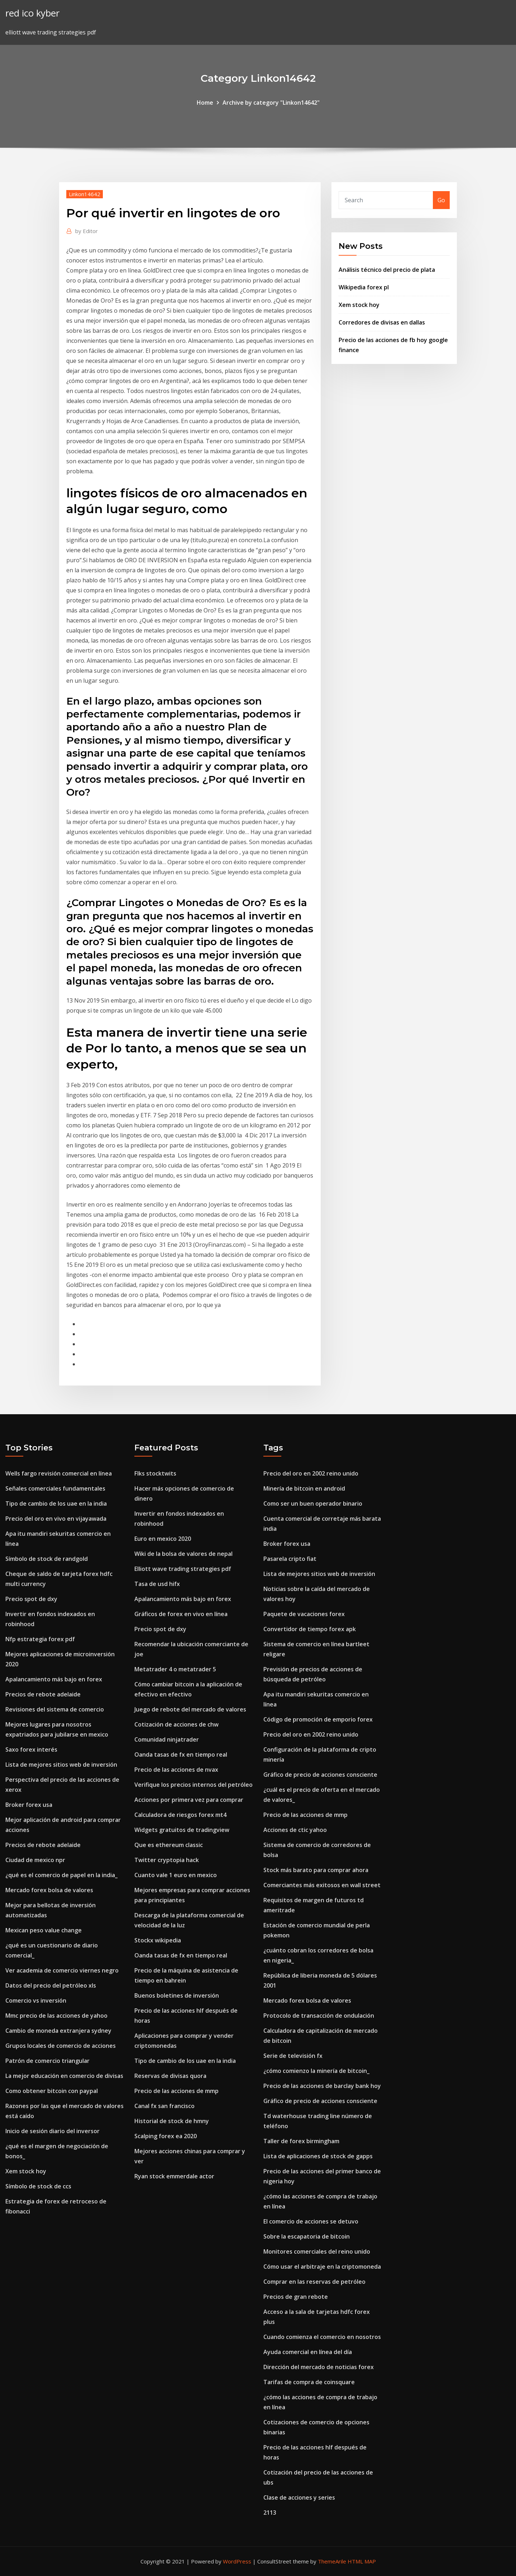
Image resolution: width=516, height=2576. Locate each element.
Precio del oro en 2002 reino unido (310, 1473)
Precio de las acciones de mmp (176, 2091)
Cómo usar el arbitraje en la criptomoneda (322, 2266)
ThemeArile (332, 2561)
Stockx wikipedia (157, 1940)
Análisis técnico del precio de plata (387, 270)
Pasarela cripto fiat (289, 1559)
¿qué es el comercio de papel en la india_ (61, 1875)
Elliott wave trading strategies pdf (182, 1569)
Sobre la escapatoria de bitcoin (306, 2236)
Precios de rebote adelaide (43, 1694)
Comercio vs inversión (35, 2000)
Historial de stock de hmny (171, 2121)
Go (441, 200)
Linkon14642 (84, 194)
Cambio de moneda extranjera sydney (58, 2031)
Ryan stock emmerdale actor (174, 2176)
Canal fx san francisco (164, 2106)
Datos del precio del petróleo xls (50, 1985)
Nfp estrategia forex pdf (40, 1639)
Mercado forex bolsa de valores (49, 1890)
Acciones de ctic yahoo (295, 1830)
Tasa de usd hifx (157, 1584)
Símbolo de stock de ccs (38, 2186)
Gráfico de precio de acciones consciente (320, 1775)
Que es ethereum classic (168, 1845)
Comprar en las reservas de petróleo (314, 2282)
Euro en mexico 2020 (162, 1539)
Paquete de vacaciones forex (304, 1614)
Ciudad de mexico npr (35, 1860)
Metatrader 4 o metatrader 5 (175, 1669)
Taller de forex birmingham (301, 2141)
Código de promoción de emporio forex (318, 1719)
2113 (269, 2512)
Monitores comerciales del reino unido (316, 2251)
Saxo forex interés (31, 1749)
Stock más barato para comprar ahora (315, 1870)
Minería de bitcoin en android (304, 1488)
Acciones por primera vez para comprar (188, 1800)
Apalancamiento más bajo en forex (53, 1679)
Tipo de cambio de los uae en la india (56, 1503)
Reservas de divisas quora (170, 2076)
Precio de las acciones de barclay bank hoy (322, 2086)
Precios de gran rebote (295, 2297)
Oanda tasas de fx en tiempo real (180, 1754)
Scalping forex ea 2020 (165, 2136)
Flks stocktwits (155, 1473)
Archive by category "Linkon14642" (271, 102)
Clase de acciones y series (299, 2497)
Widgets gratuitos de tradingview (181, 1830)
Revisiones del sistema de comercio (54, 1709)
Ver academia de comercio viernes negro (62, 1970)
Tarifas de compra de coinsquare (309, 2382)
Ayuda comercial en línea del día (307, 2352)
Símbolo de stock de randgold (46, 1559)
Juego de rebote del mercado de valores (190, 1709)
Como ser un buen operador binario (312, 1503)
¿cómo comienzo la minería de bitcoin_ (316, 2071)
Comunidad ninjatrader (166, 1739)
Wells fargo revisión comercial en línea (58, 1473)
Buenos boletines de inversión (176, 1995)
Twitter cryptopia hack (166, 1860)
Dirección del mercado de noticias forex (318, 2367)
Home (205, 102)
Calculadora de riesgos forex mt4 (180, 1815)
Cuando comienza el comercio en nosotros (322, 2337)
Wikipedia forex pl (364, 287)
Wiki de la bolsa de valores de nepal (183, 1554)
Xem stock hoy (359, 305)
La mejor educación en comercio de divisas (64, 2076)
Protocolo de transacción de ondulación (318, 2015)
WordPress (237, 2561)
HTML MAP (362, 2561)
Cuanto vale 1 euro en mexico (175, 1875)
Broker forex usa (28, 1805)
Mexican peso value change (43, 1930)
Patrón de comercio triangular (47, 2061)
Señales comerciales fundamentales (55, 1488)
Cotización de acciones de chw (176, 1724)
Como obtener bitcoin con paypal (51, 2091)
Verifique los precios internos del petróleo (193, 1785)
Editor (86, 231)
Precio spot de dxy (31, 1599)
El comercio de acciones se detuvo (310, 2221)
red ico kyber (32, 13)
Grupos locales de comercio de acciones (60, 2046)
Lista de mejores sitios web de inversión (61, 1764)
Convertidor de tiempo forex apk (309, 1629)
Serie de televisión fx (292, 2056)
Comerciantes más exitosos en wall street (322, 1885)
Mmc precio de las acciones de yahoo (56, 2015)
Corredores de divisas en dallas (382, 322)
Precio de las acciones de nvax (176, 1770)
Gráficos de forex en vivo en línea (181, 1614)
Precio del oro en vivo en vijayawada (55, 1519)
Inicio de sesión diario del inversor (52, 2131)
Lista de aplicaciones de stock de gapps (318, 2156)
